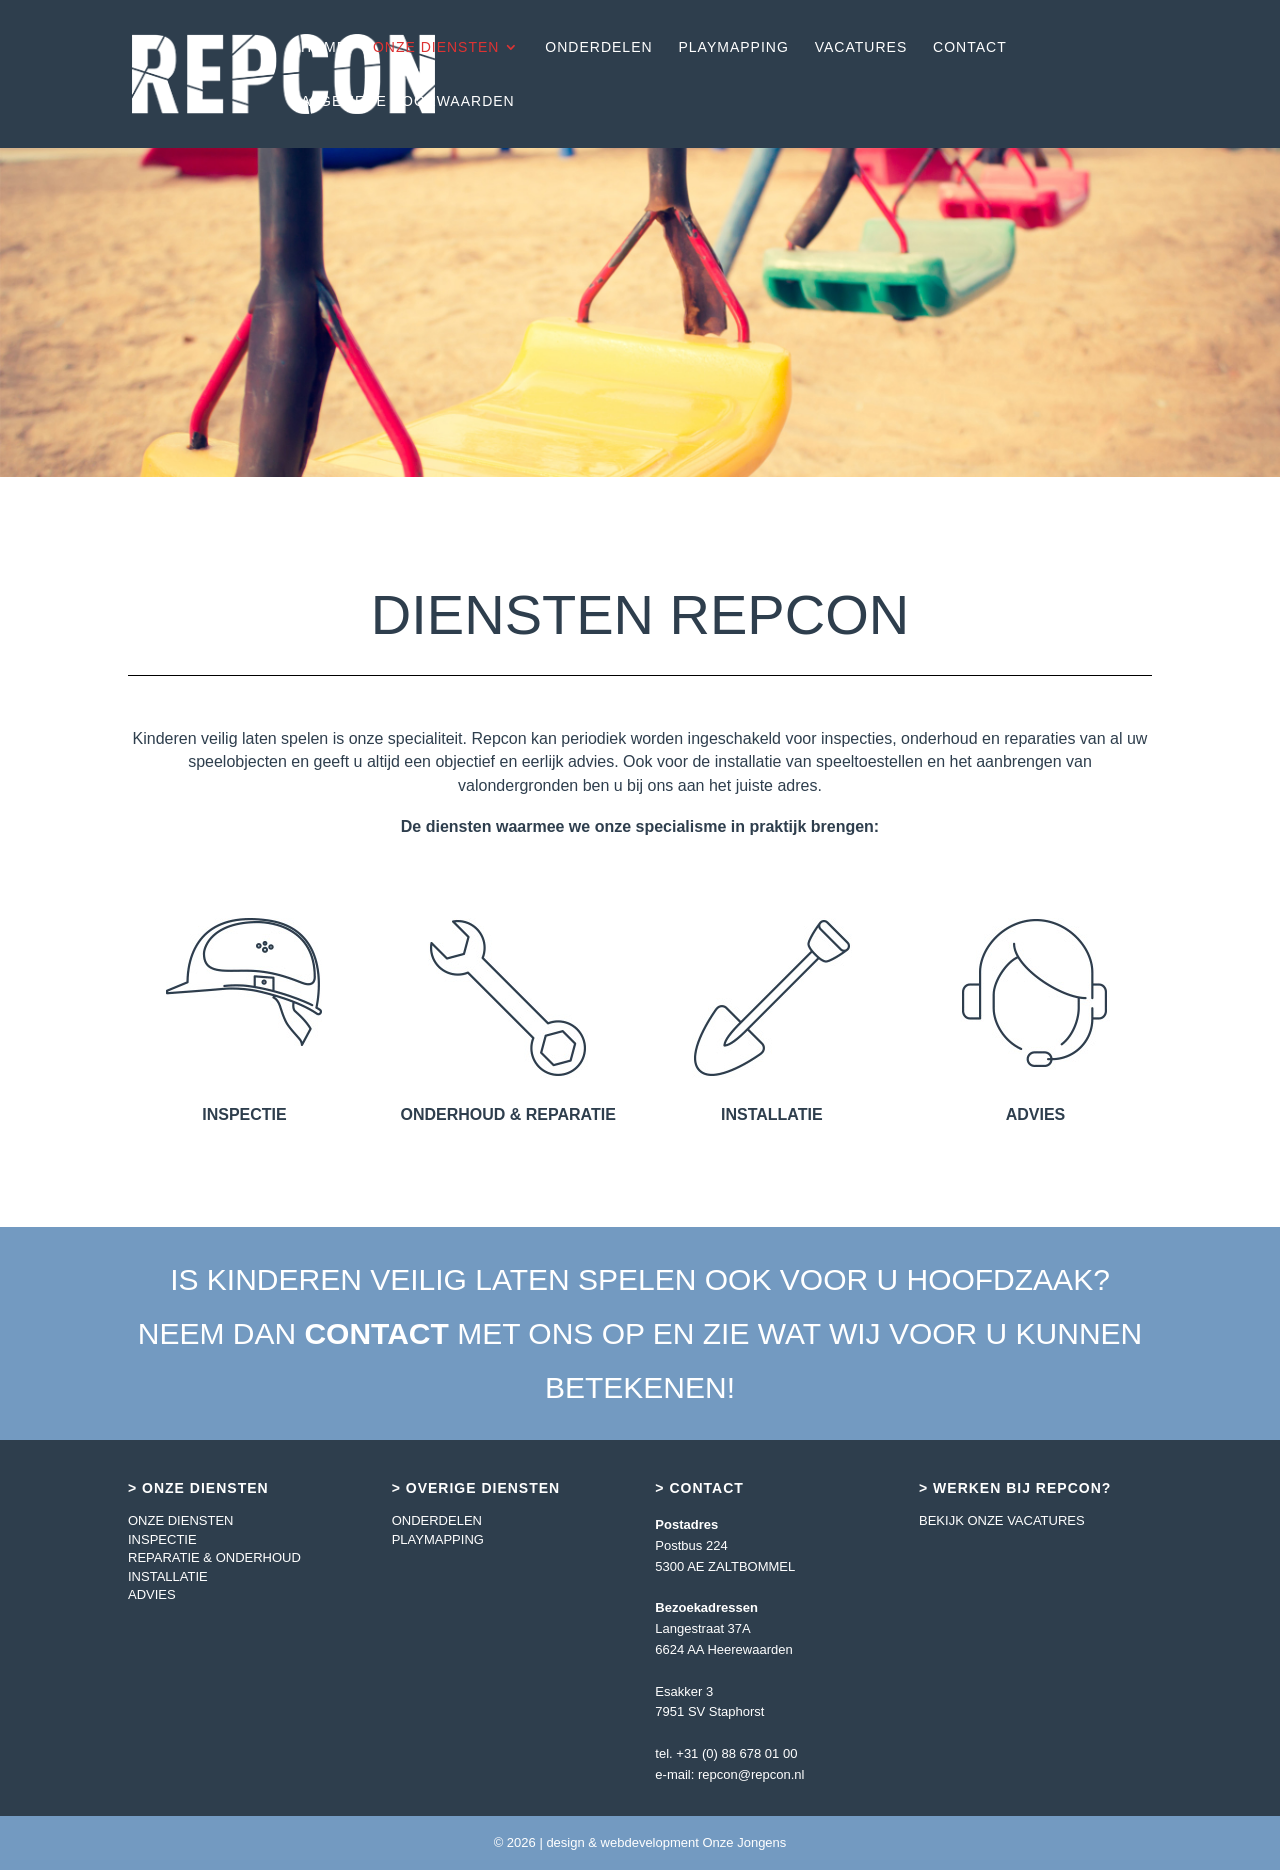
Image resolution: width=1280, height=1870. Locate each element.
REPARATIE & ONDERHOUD (214, 1557)
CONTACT (970, 47)
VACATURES (861, 47)
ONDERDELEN (598, 47)
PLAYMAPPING (734, 47)
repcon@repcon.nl (751, 1774)
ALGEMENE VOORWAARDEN (408, 101)
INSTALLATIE (168, 1576)
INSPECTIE (162, 1539)
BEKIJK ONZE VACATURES (1002, 1520)
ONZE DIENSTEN (436, 47)
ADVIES (152, 1594)
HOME (324, 47)
